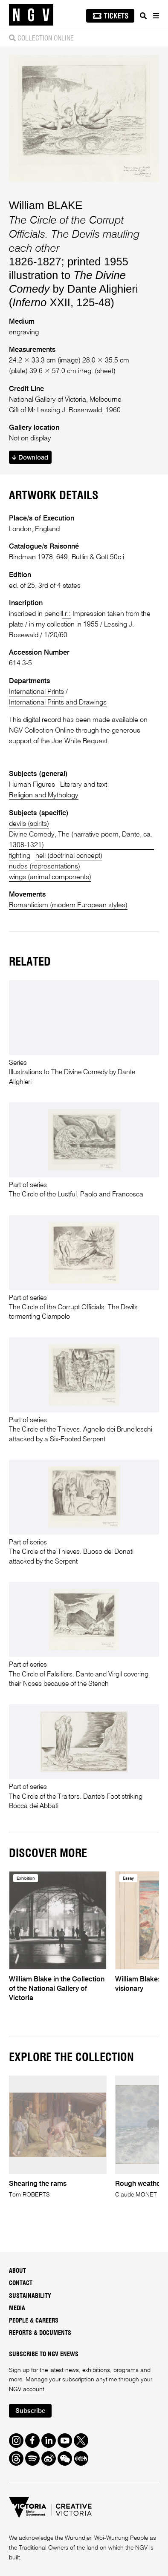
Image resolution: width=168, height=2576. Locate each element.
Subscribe (30, 2411)
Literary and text (83, 784)
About (17, 2271)
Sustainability (30, 2296)
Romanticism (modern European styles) (68, 905)
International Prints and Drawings (58, 702)
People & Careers (33, 2321)
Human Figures (32, 784)
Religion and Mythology (43, 795)
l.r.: (66, 614)
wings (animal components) (50, 877)
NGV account (26, 2389)
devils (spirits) (29, 824)
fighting (19, 856)
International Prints (36, 692)
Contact (20, 2283)
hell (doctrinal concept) (68, 856)
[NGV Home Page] (31, 15)
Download (30, 457)
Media (17, 2309)
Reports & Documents (40, 2333)
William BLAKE (46, 205)
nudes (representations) (44, 866)
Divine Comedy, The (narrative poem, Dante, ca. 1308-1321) (80, 840)
